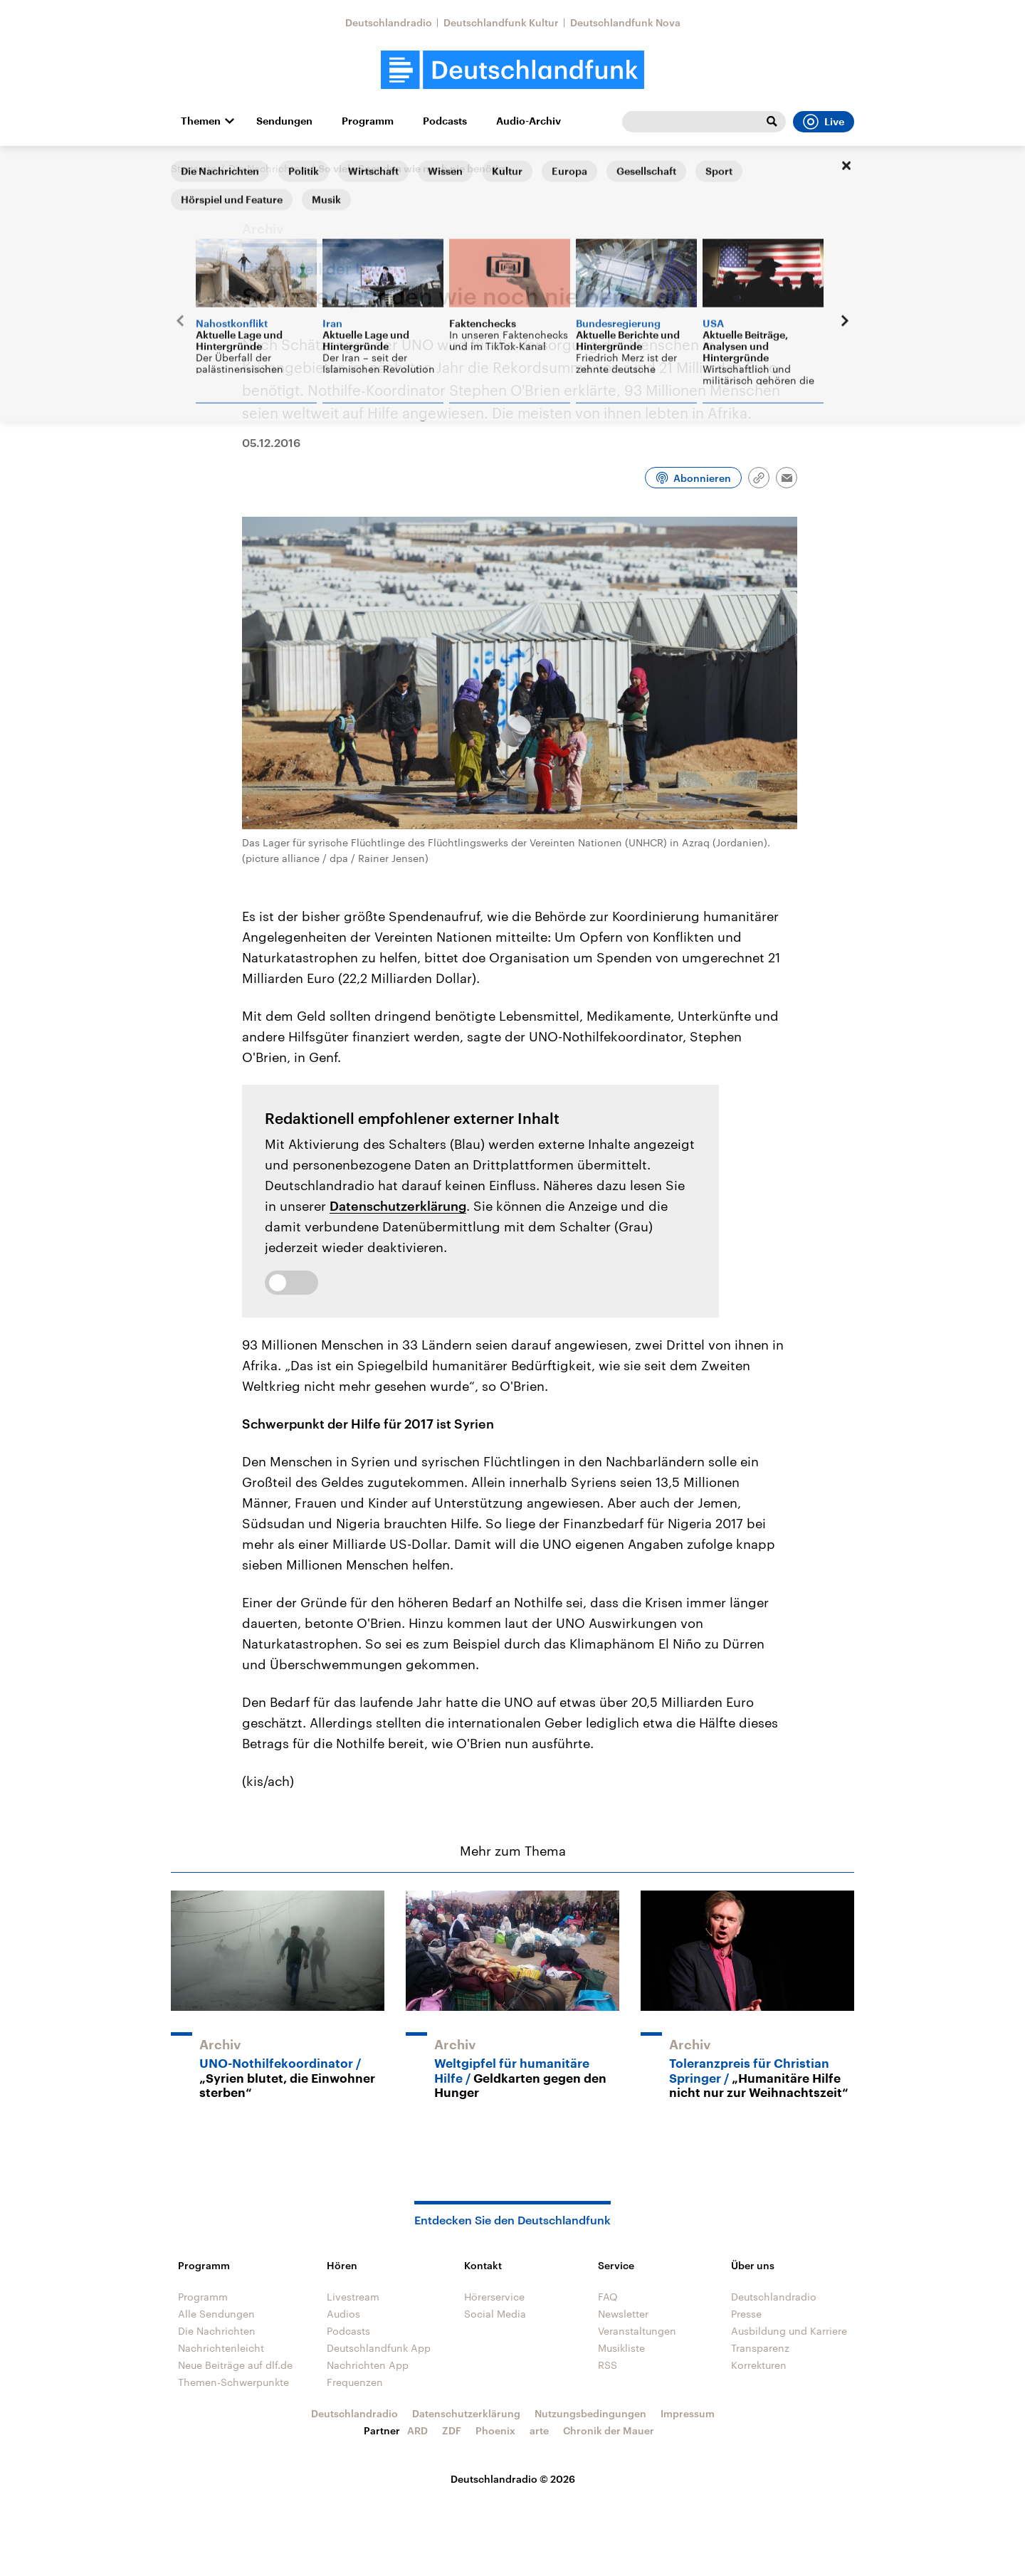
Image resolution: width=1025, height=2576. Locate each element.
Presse (746, 2314)
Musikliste (621, 2348)
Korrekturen (759, 2365)
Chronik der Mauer (608, 2430)
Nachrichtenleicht (221, 2348)
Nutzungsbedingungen (590, 2413)
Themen (201, 121)
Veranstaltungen (637, 2331)
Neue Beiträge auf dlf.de (235, 2365)
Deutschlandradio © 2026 (513, 2479)
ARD (417, 2430)
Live (823, 122)
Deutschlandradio (388, 22)
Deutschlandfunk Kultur (501, 22)
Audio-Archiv (528, 121)
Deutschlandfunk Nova (625, 22)
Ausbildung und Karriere (789, 2331)
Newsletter (623, 2314)
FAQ (608, 2297)
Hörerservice (494, 2297)
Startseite (193, 168)
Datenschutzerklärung (398, 1206)
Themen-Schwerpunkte (233, 2382)
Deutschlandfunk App (379, 2348)
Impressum (688, 2413)
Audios (343, 2314)
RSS (607, 2365)
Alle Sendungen (216, 2314)
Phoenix (495, 2430)
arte (539, 2430)
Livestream (353, 2297)
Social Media (495, 2314)
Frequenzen (355, 2382)
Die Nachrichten (267, 168)
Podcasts (445, 121)
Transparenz (760, 2348)
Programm (368, 121)
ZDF (451, 2430)
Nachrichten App (368, 2365)
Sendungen (284, 121)
